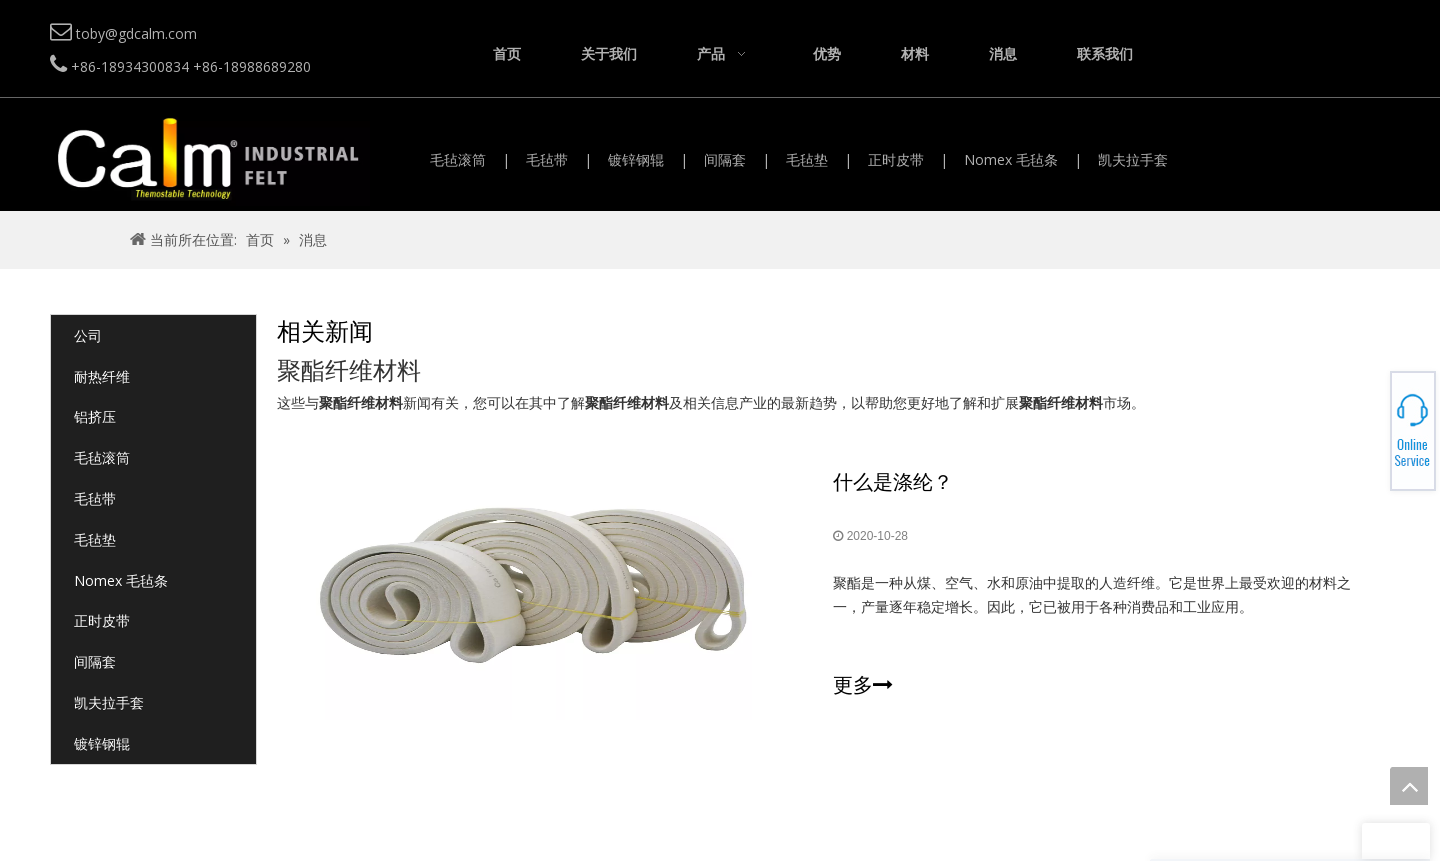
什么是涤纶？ (893, 481)
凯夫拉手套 (1133, 159)
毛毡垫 (807, 159)
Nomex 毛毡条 (1011, 159)
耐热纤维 (102, 376)
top (1409, 786)
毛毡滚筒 (458, 159)
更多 (863, 685)
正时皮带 (896, 159)
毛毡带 (547, 159)
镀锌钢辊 (636, 159)
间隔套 (725, 159)
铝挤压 (95, 416)
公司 (88, 335)
